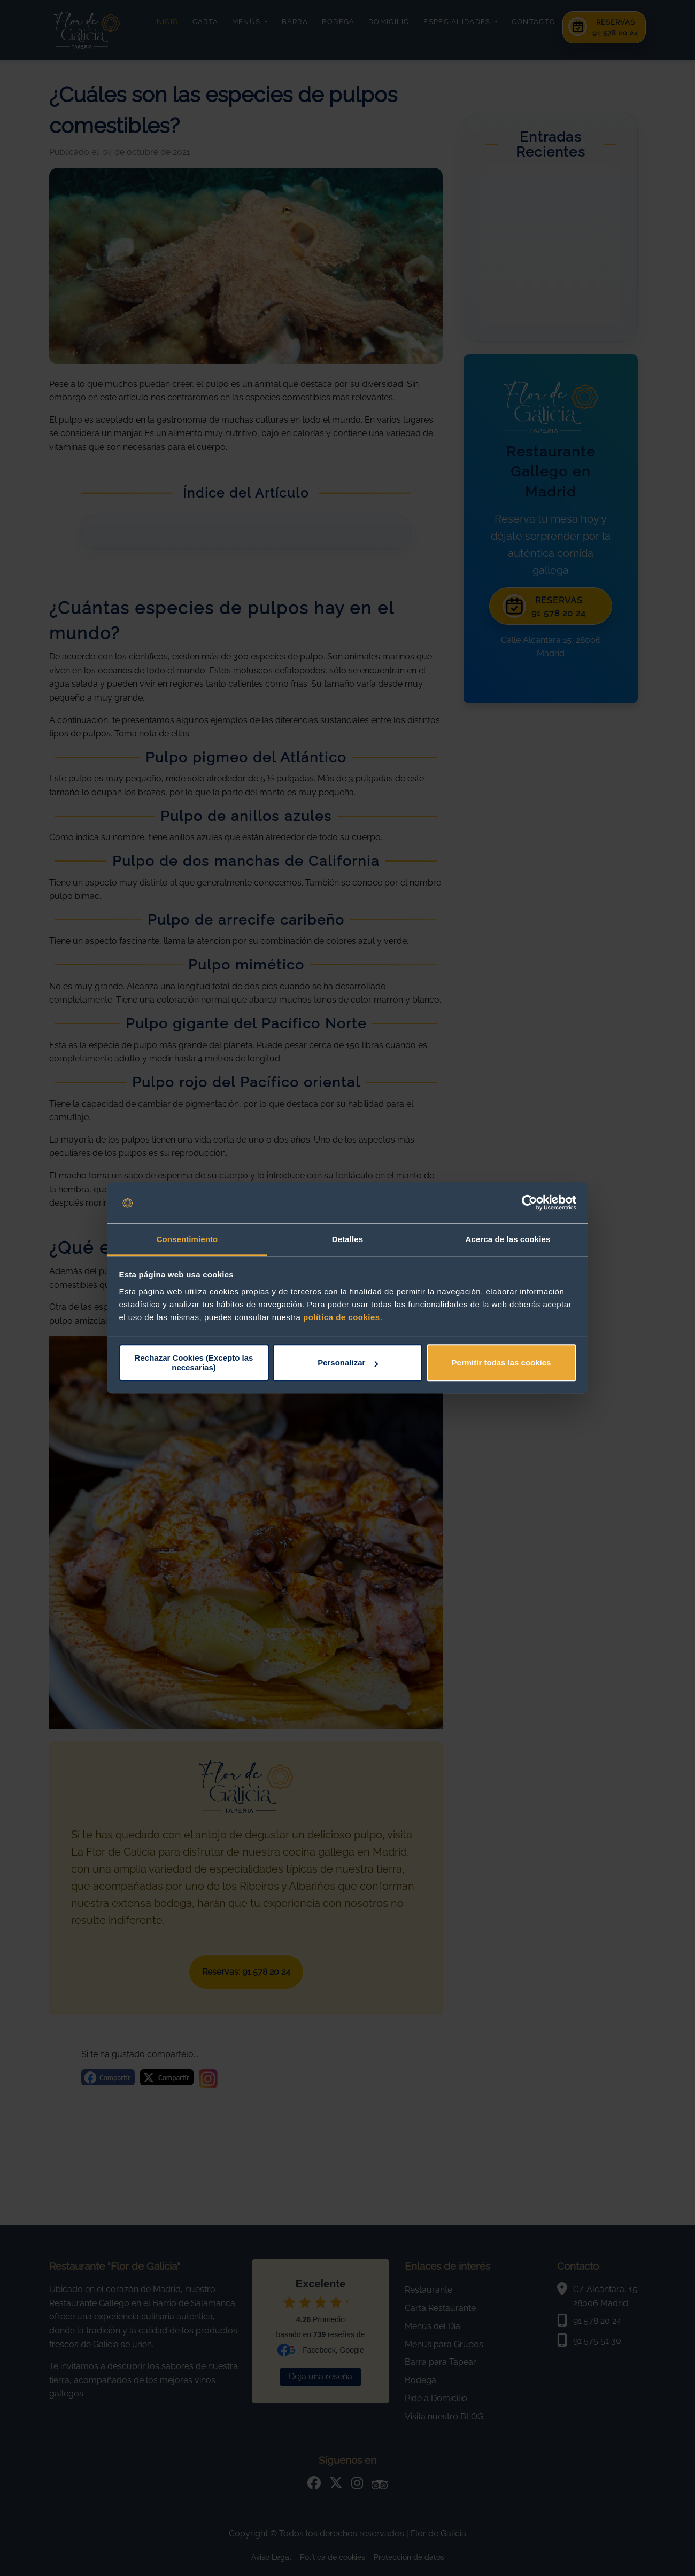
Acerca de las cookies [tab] (508, 1239)
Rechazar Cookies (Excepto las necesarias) (194, 1363)
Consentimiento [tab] (187, 1239)
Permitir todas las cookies (501, 1362)
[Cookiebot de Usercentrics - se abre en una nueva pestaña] (529, 1203)
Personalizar (348, 1362)
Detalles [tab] (347, 1239)
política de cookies (341, 1317)
